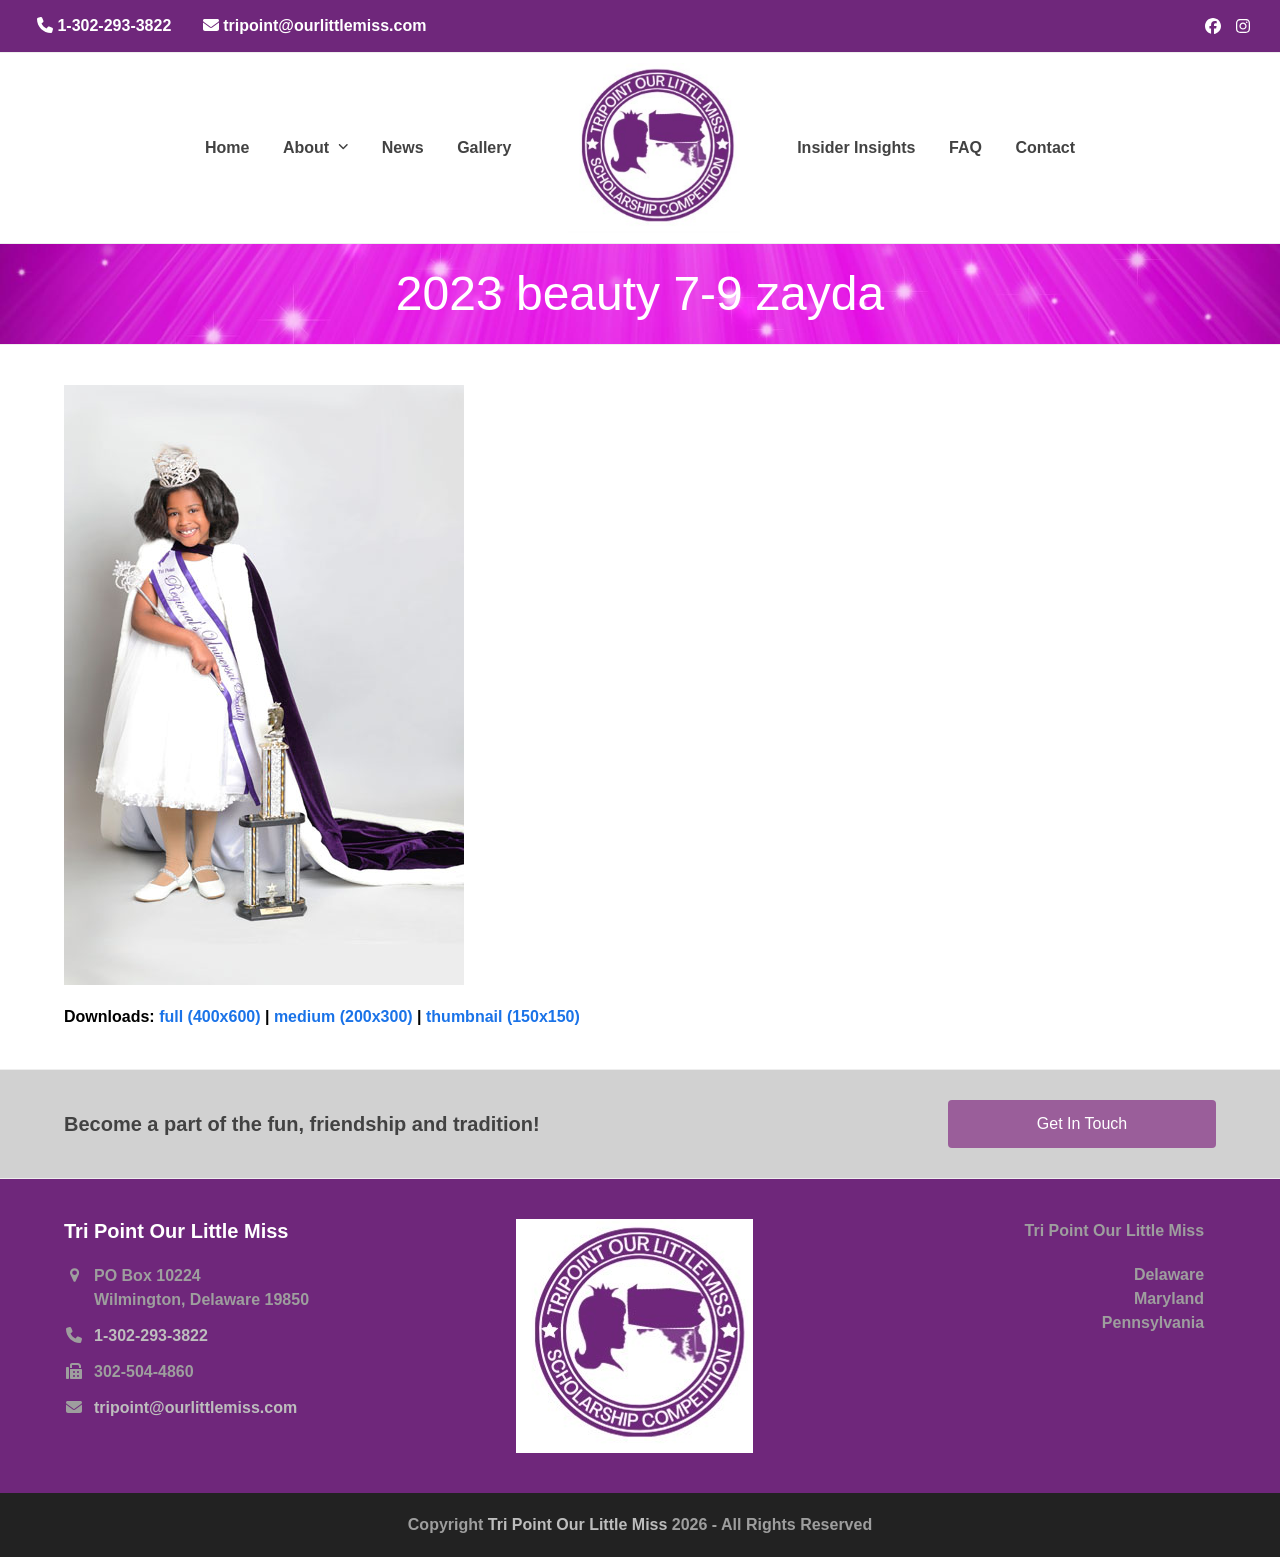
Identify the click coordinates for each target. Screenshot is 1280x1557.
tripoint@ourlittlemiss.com (195, 1407)
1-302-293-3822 (151, 1335)
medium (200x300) (343, 1016)
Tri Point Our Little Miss (580, 1524)
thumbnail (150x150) (503, 1016)
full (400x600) (209, 1016)
